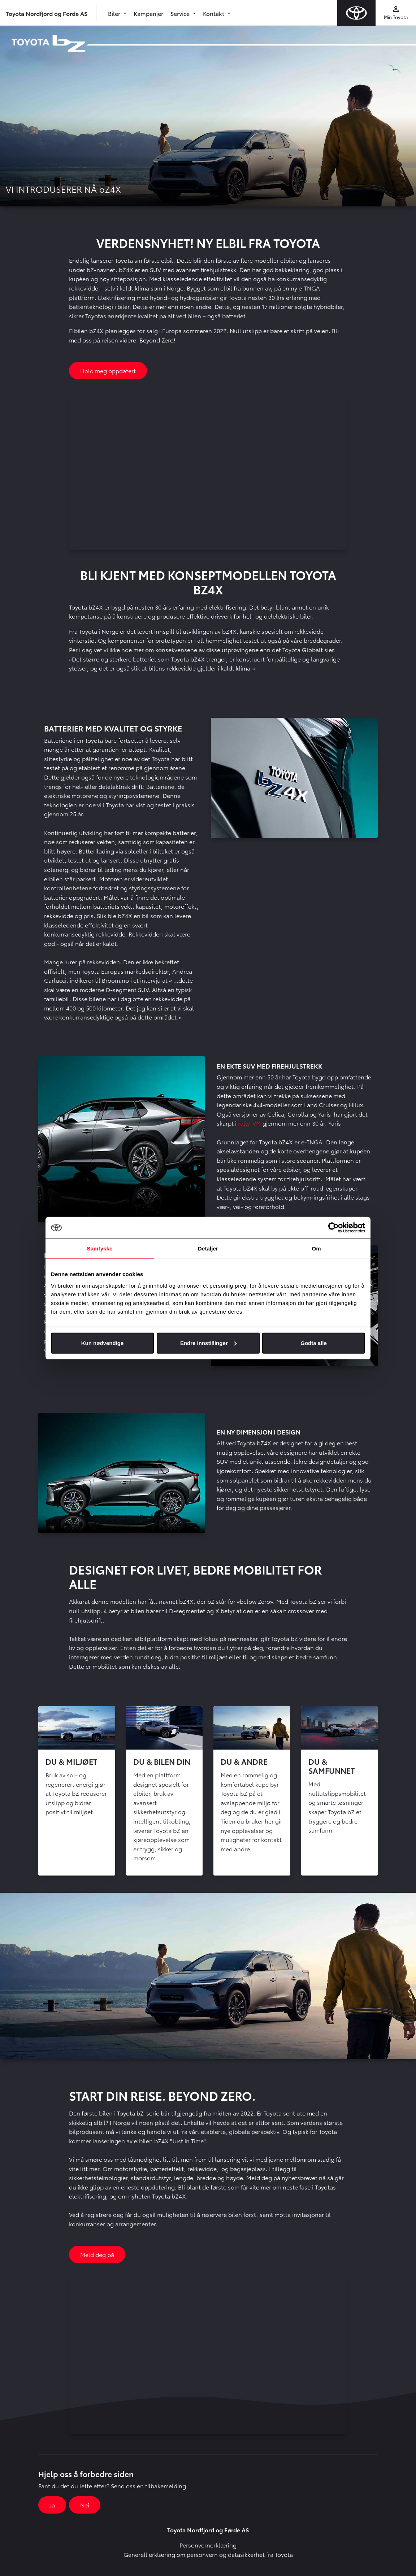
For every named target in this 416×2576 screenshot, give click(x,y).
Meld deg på (97, 2254)
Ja (52, 2505)
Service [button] (180, 13)
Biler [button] (115, 13)
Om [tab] (316, 1248)
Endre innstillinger (208, 1343)
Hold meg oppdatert (108, 370)
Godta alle (313, 1343)
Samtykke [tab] (100, 1248)
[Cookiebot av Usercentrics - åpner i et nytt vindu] (333, 1227)
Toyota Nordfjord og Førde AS (46, 13)
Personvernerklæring (208, 2545)
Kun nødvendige (102, 1343)
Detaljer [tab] (208, 1248)
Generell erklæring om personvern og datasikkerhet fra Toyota (208, 2554)
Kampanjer (148, 13)
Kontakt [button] (214, 13)
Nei (84, 2505)
